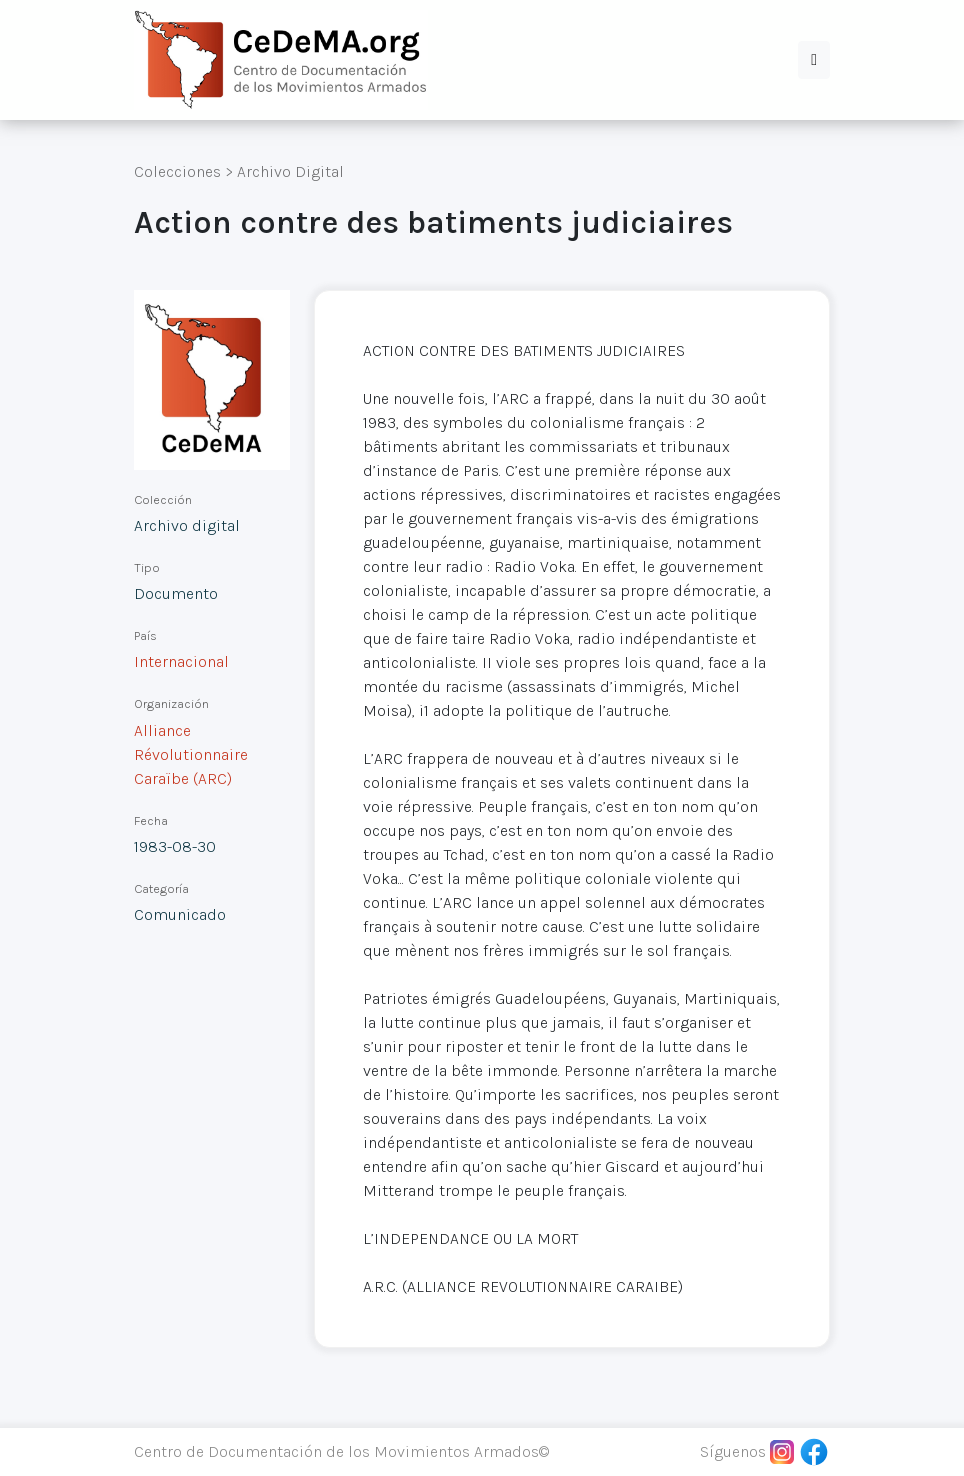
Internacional (181, 661)
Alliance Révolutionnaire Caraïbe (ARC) (191, 754)
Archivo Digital (290, 171)
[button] (814, 60)
